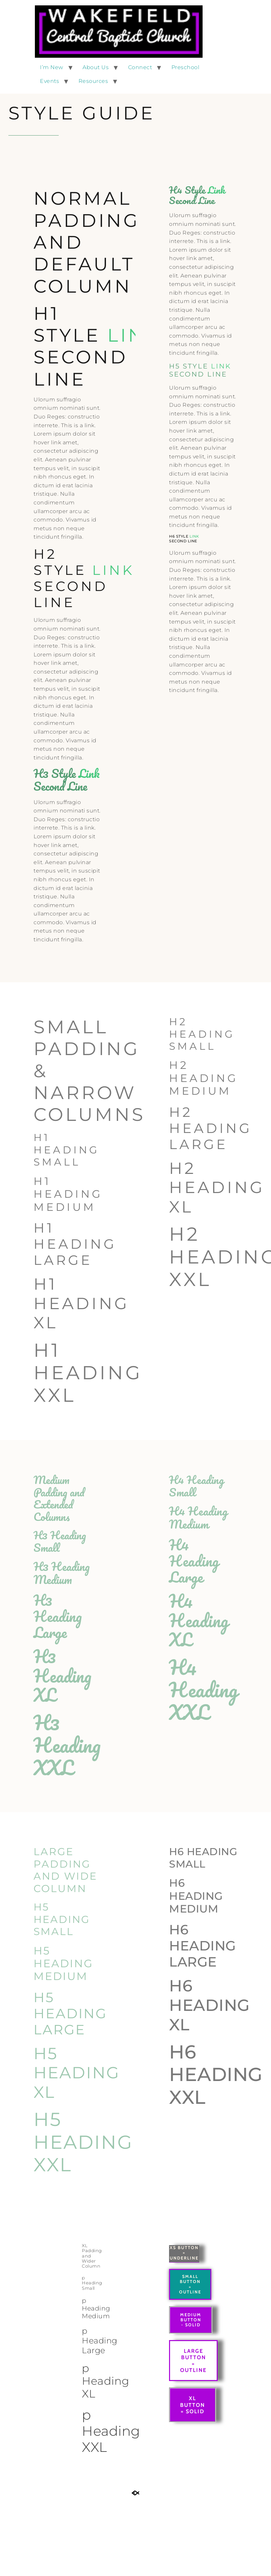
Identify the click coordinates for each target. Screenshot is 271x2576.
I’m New (51, 67)
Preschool (185, 67)
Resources (93, 81)
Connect (140, 67)
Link (133, 335)
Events (49, 81)
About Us (96, 67)
